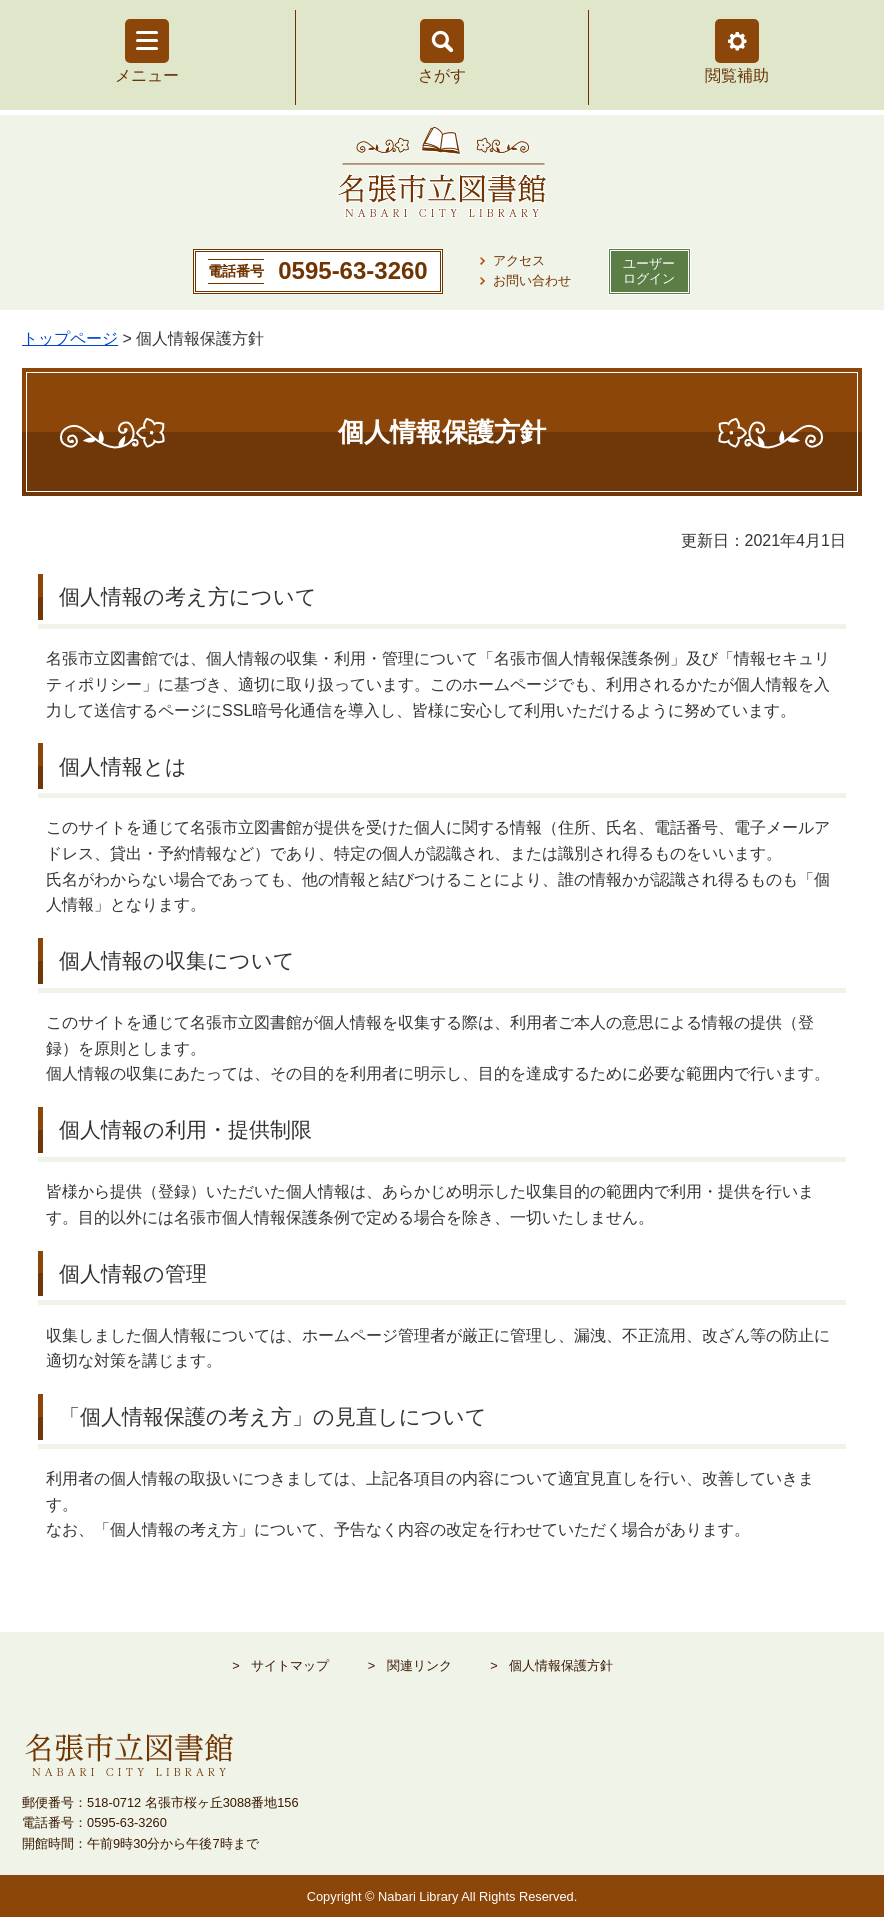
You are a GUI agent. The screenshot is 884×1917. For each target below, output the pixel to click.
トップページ (70, 338)
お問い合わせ (532, 280)
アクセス (519, 260)
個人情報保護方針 (561, 1665)
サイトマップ (290, 1665)
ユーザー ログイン (649, 271)
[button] (737, 41)
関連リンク (419, 1665)
